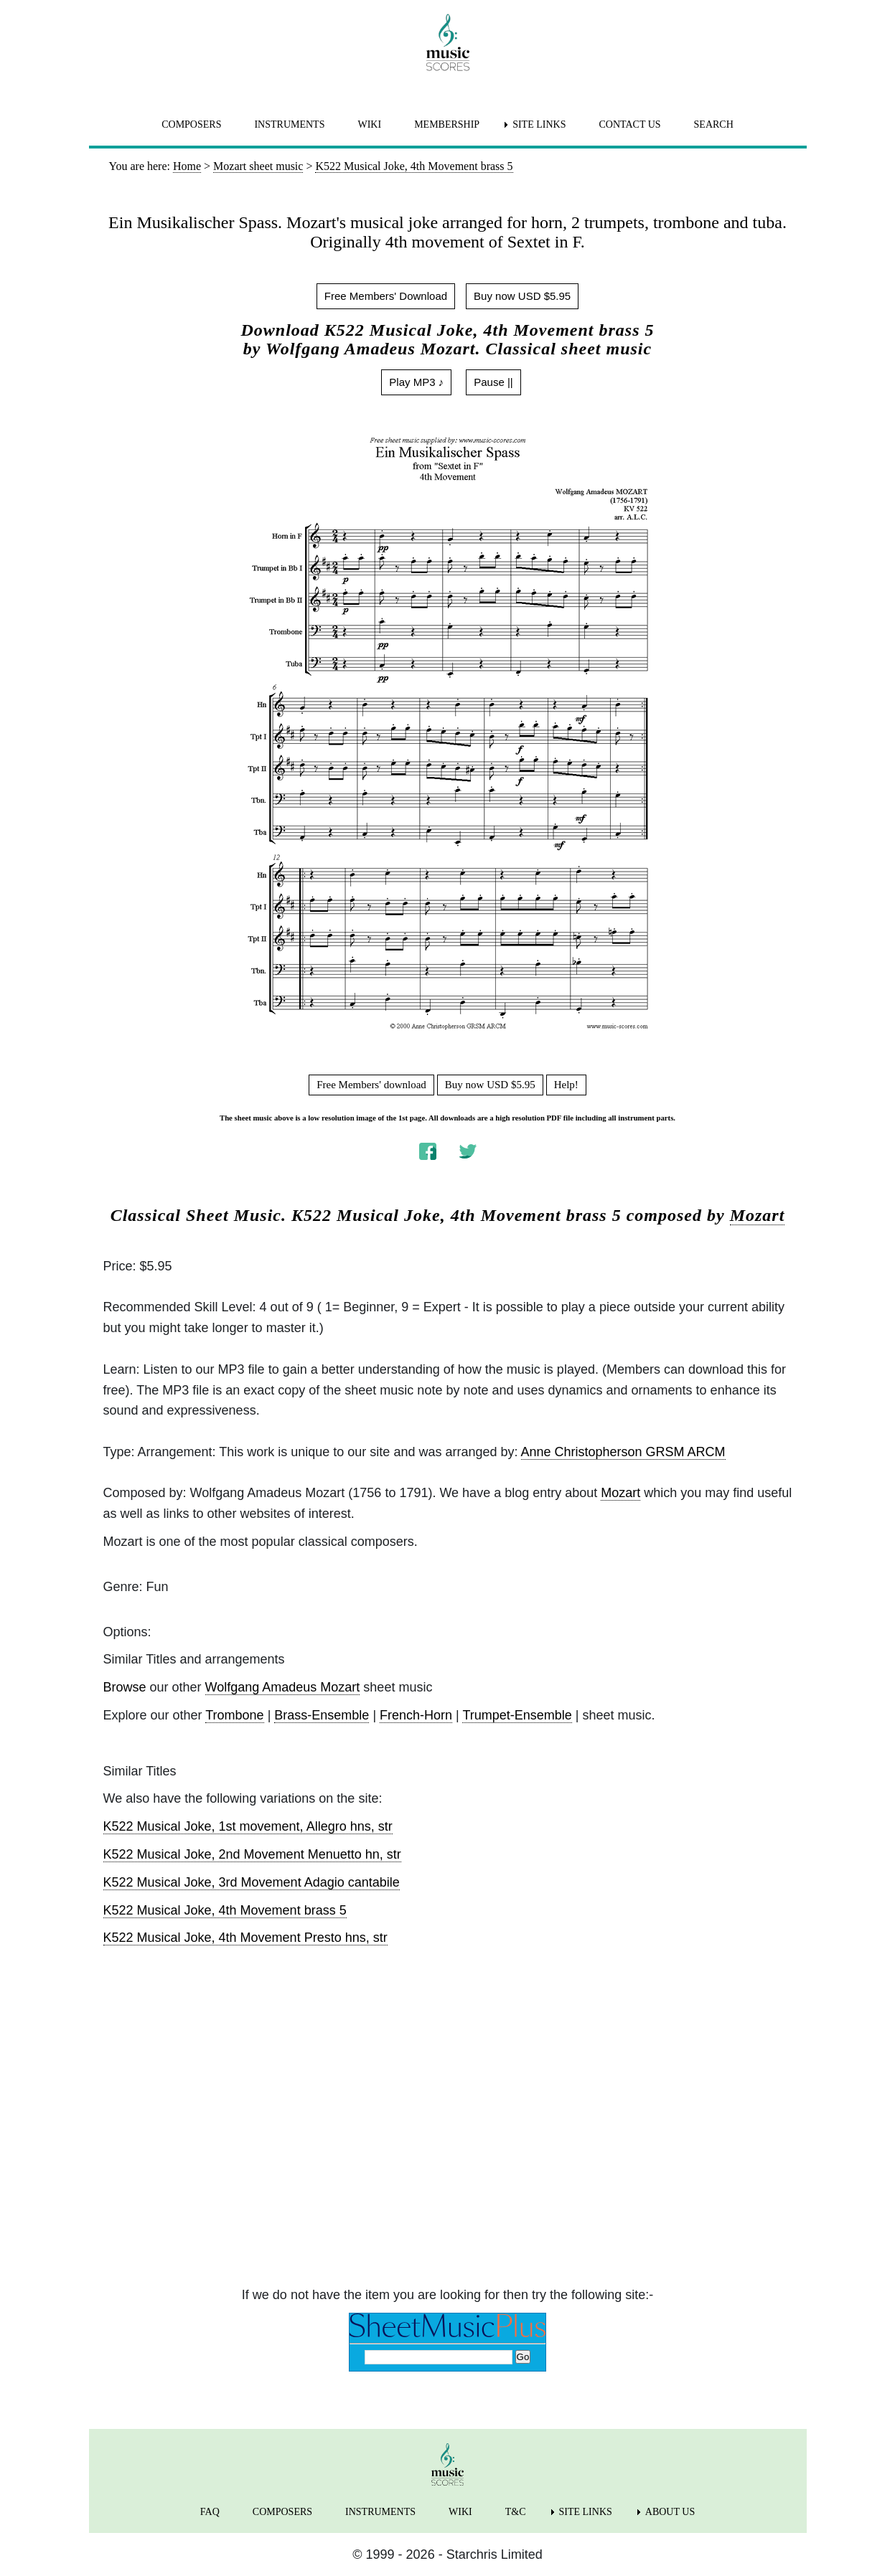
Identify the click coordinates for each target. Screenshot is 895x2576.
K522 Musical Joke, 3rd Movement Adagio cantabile (251, 1882)
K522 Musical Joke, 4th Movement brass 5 (225, 1910)
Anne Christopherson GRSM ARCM (623, 1452)
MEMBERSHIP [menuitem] (446, 124)
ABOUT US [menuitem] (670, 2511)
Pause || (493, 382)
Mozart (757, 1215)
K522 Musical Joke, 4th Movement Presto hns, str (245, 1937)
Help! (566, 1084)
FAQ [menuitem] (210, 2511)
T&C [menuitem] (515, 2511)
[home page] (448, 42)
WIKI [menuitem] (369, 124)
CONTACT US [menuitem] (629, 124)
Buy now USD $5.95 (522, 296)
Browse (124, 1687)
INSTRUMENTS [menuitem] (289, 124)
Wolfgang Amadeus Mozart (282, 1687)
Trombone (234, 1715)
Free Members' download (371, 1084)
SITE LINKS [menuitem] (539, 124)
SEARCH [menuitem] (714, 124)
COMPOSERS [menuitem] (191, 124)
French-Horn (416, 1715)
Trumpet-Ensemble (516, 1715)
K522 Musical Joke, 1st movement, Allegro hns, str (248, 1826)
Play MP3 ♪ (416, 382)
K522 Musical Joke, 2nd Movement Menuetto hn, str (252, 1854)
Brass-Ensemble (321, 1715)
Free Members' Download (385, 296)
